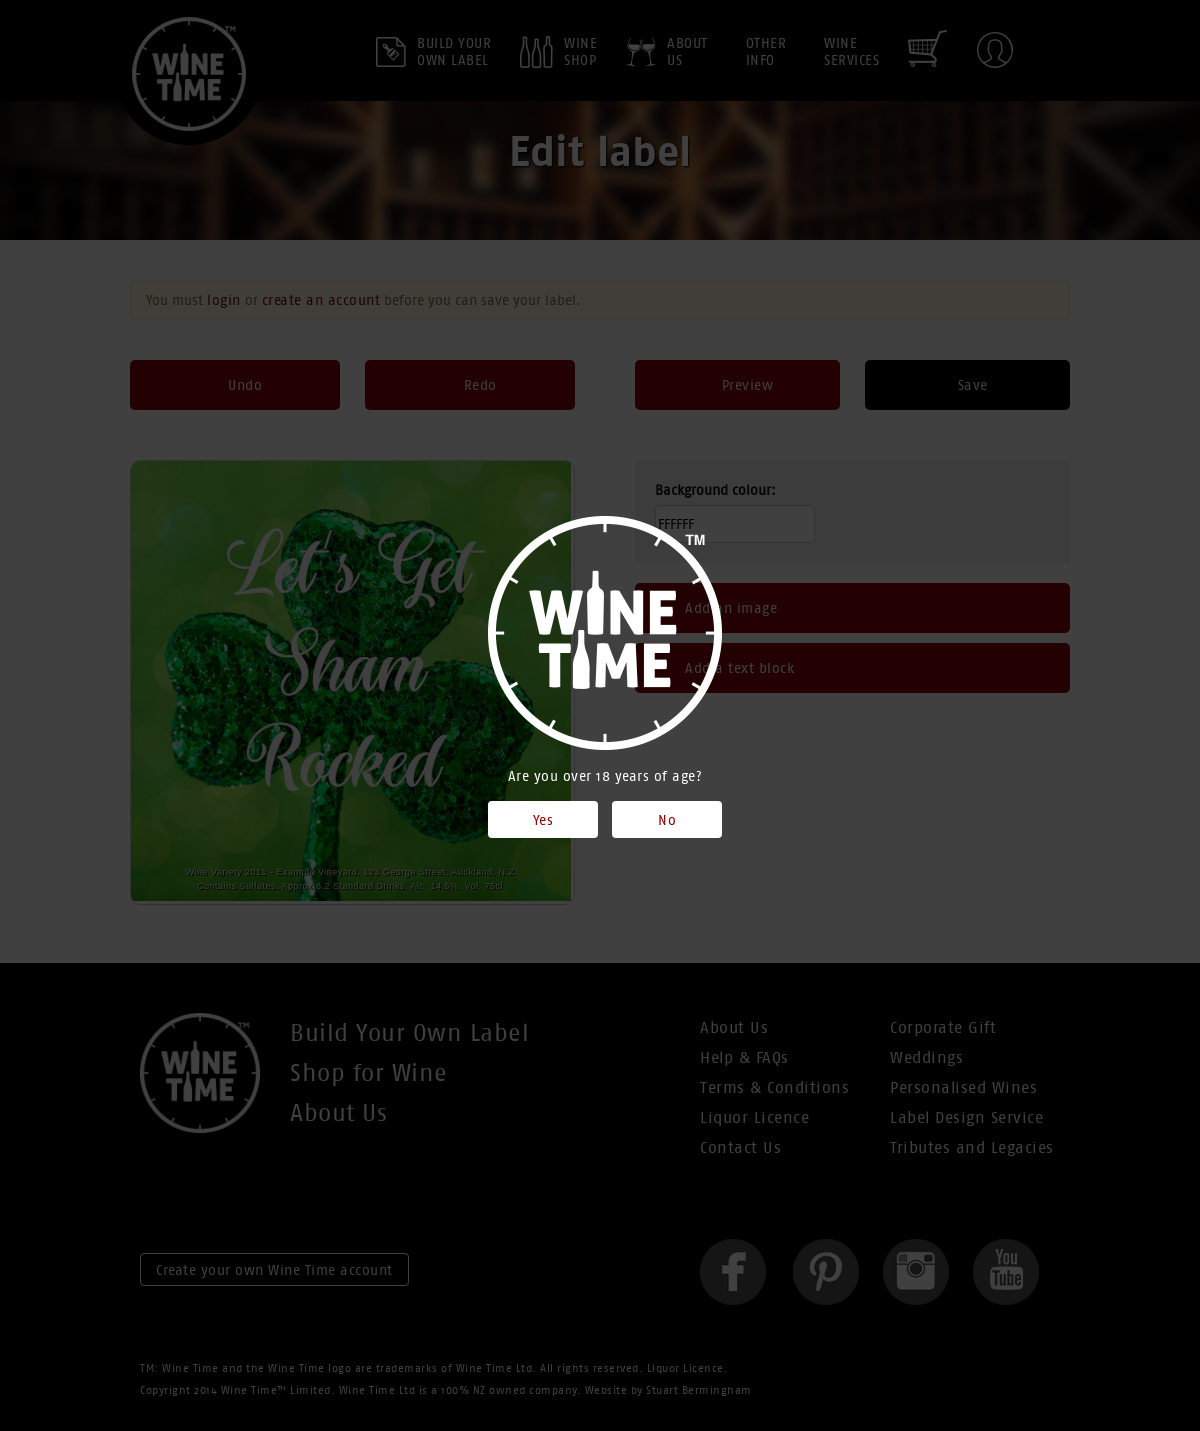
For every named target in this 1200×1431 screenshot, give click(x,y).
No (667, 820)
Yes (543, 820)
